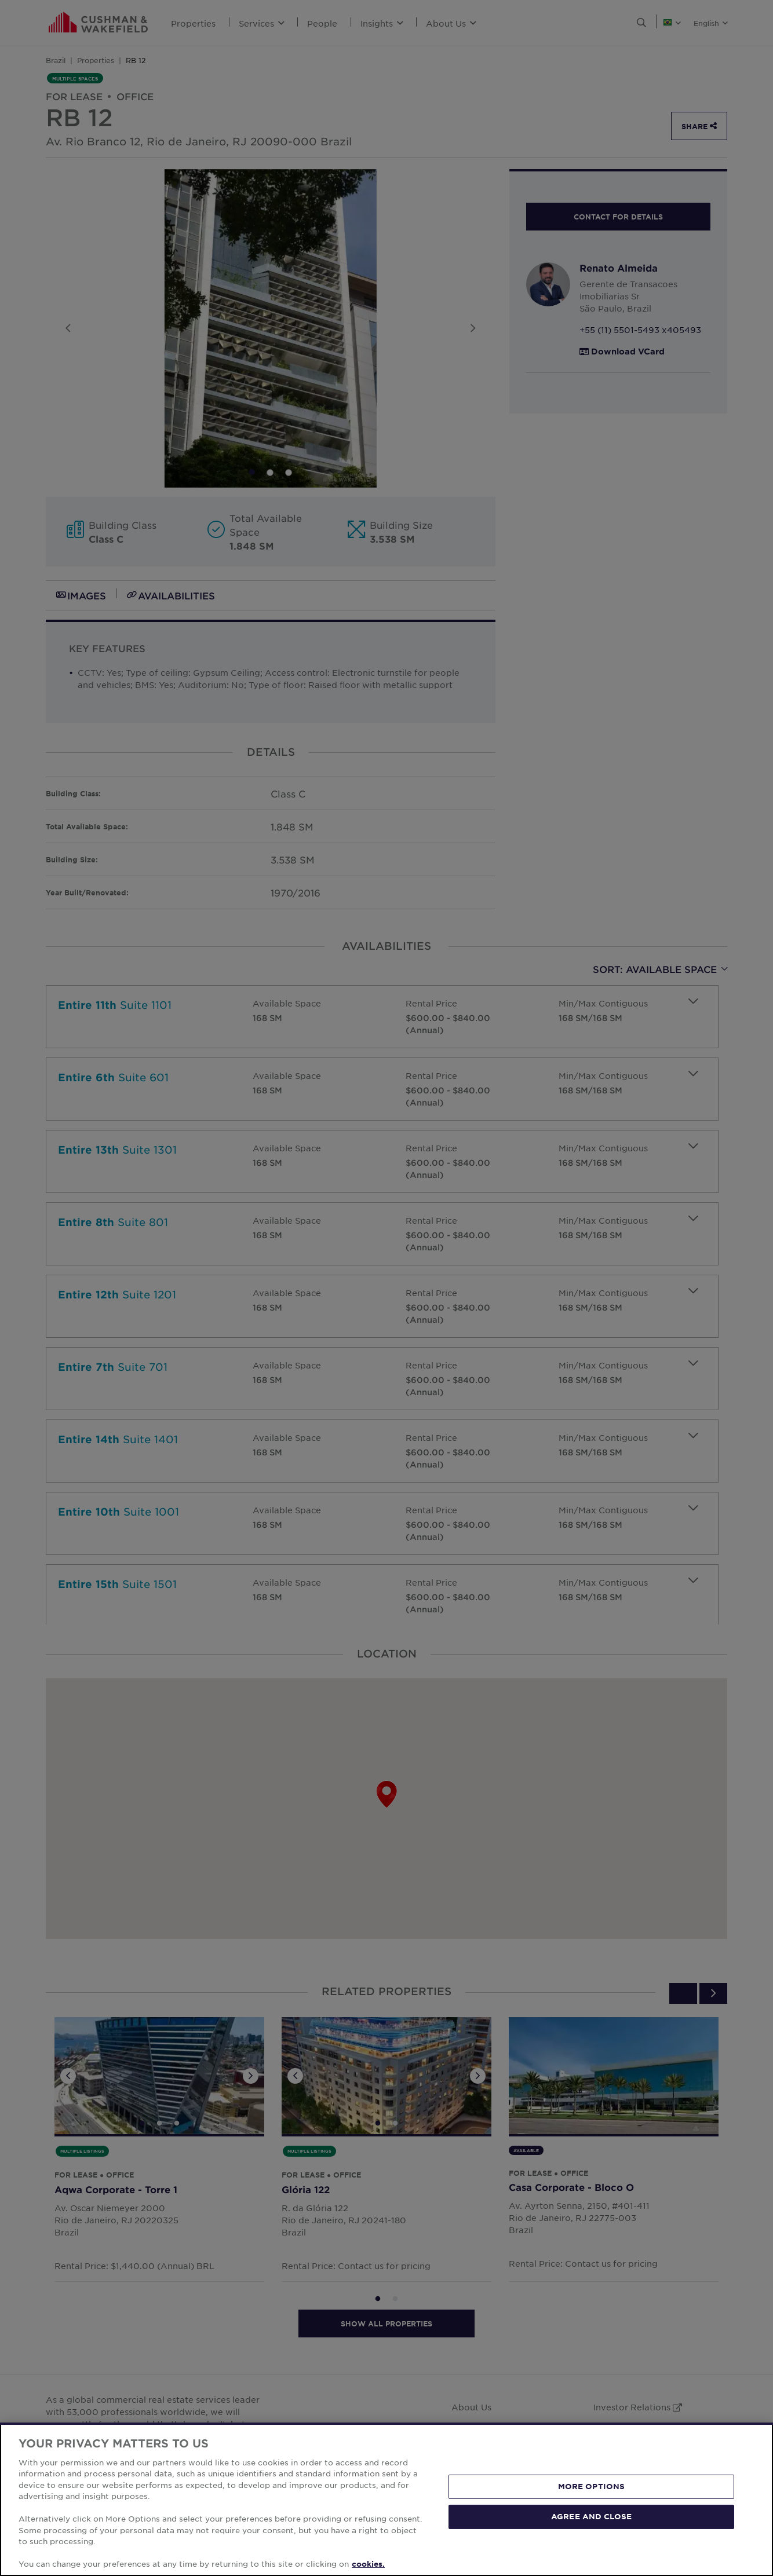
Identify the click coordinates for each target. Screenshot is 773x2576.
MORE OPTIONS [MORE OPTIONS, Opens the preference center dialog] (591, 2486)
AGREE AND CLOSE (591, 2516)
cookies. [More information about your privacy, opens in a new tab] (368, 2563)
